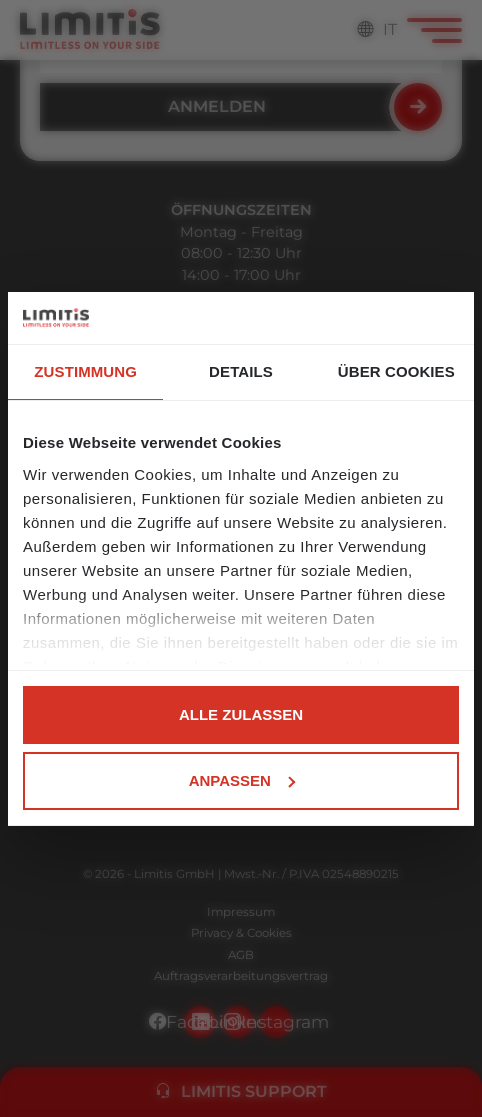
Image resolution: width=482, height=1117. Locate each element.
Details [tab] (241, 371)
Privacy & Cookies (241, 933)
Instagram (276, 1021)
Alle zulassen (241, 714)
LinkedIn (238, 1021)
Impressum (241, 912)
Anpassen (242, 780)
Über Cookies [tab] (396, 371)
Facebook (200, 1021)
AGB (241, 955)
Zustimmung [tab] (85, 371)
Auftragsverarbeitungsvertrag (241, 976)
